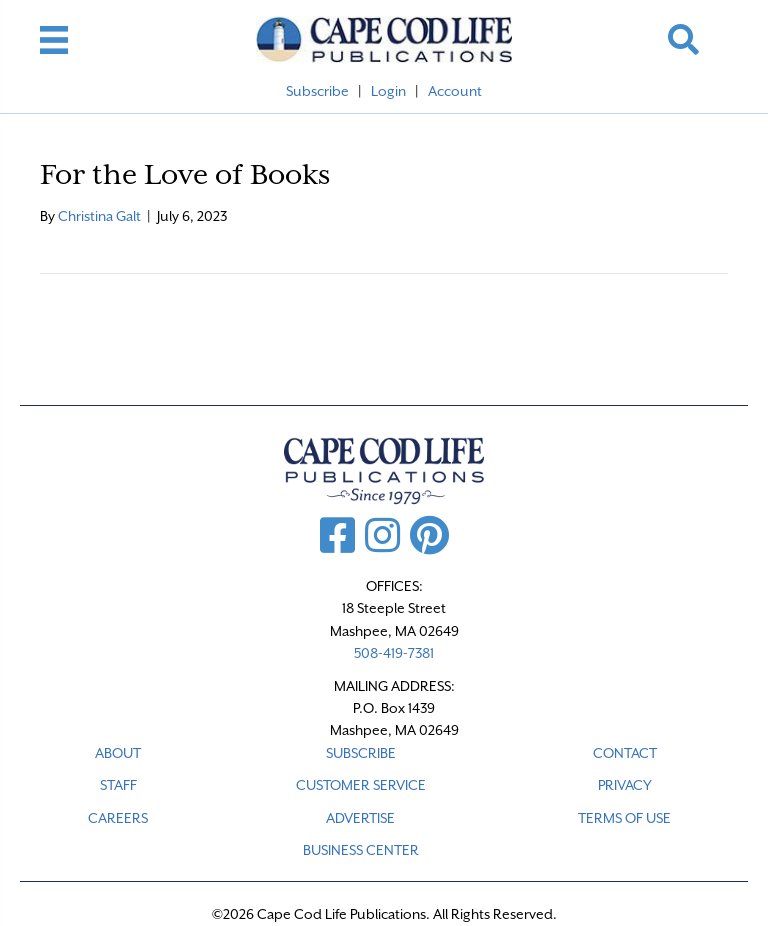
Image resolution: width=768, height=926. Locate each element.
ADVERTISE (360, 818)
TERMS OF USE (624, 818)
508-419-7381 (394, 653)
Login (388, 91)
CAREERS (118, 818)
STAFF (118, 785)
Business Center (361, 850)
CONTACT (625, 753)
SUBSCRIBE (361, 753)
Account (455, 91)
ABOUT (118, 753)
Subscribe (317, 91)
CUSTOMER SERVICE (361, 785)
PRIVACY (625, 785)
